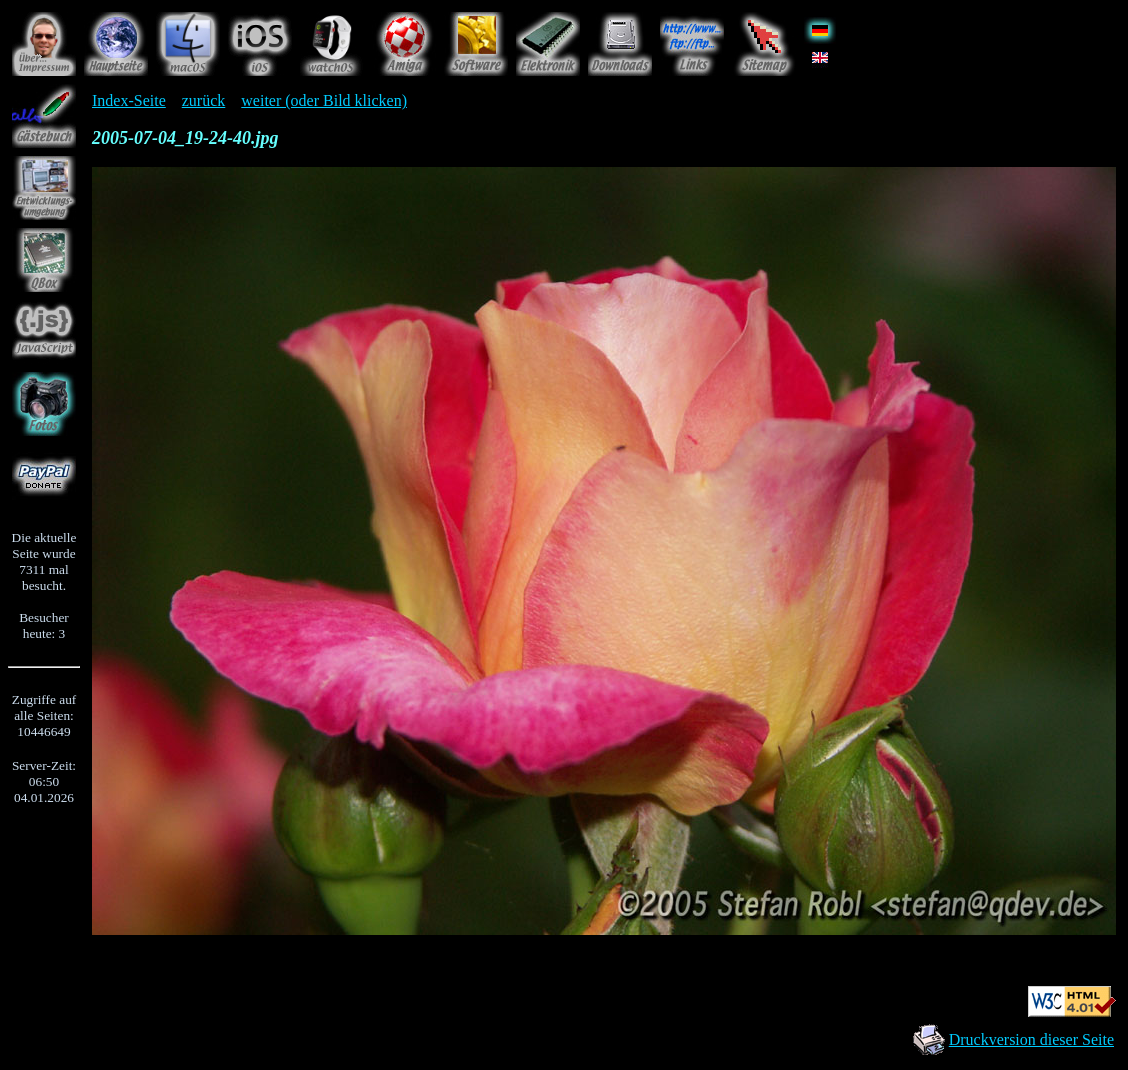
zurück (204, 100)
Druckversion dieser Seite (1031, 1039)
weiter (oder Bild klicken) (324, 100)
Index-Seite (129, 100)
